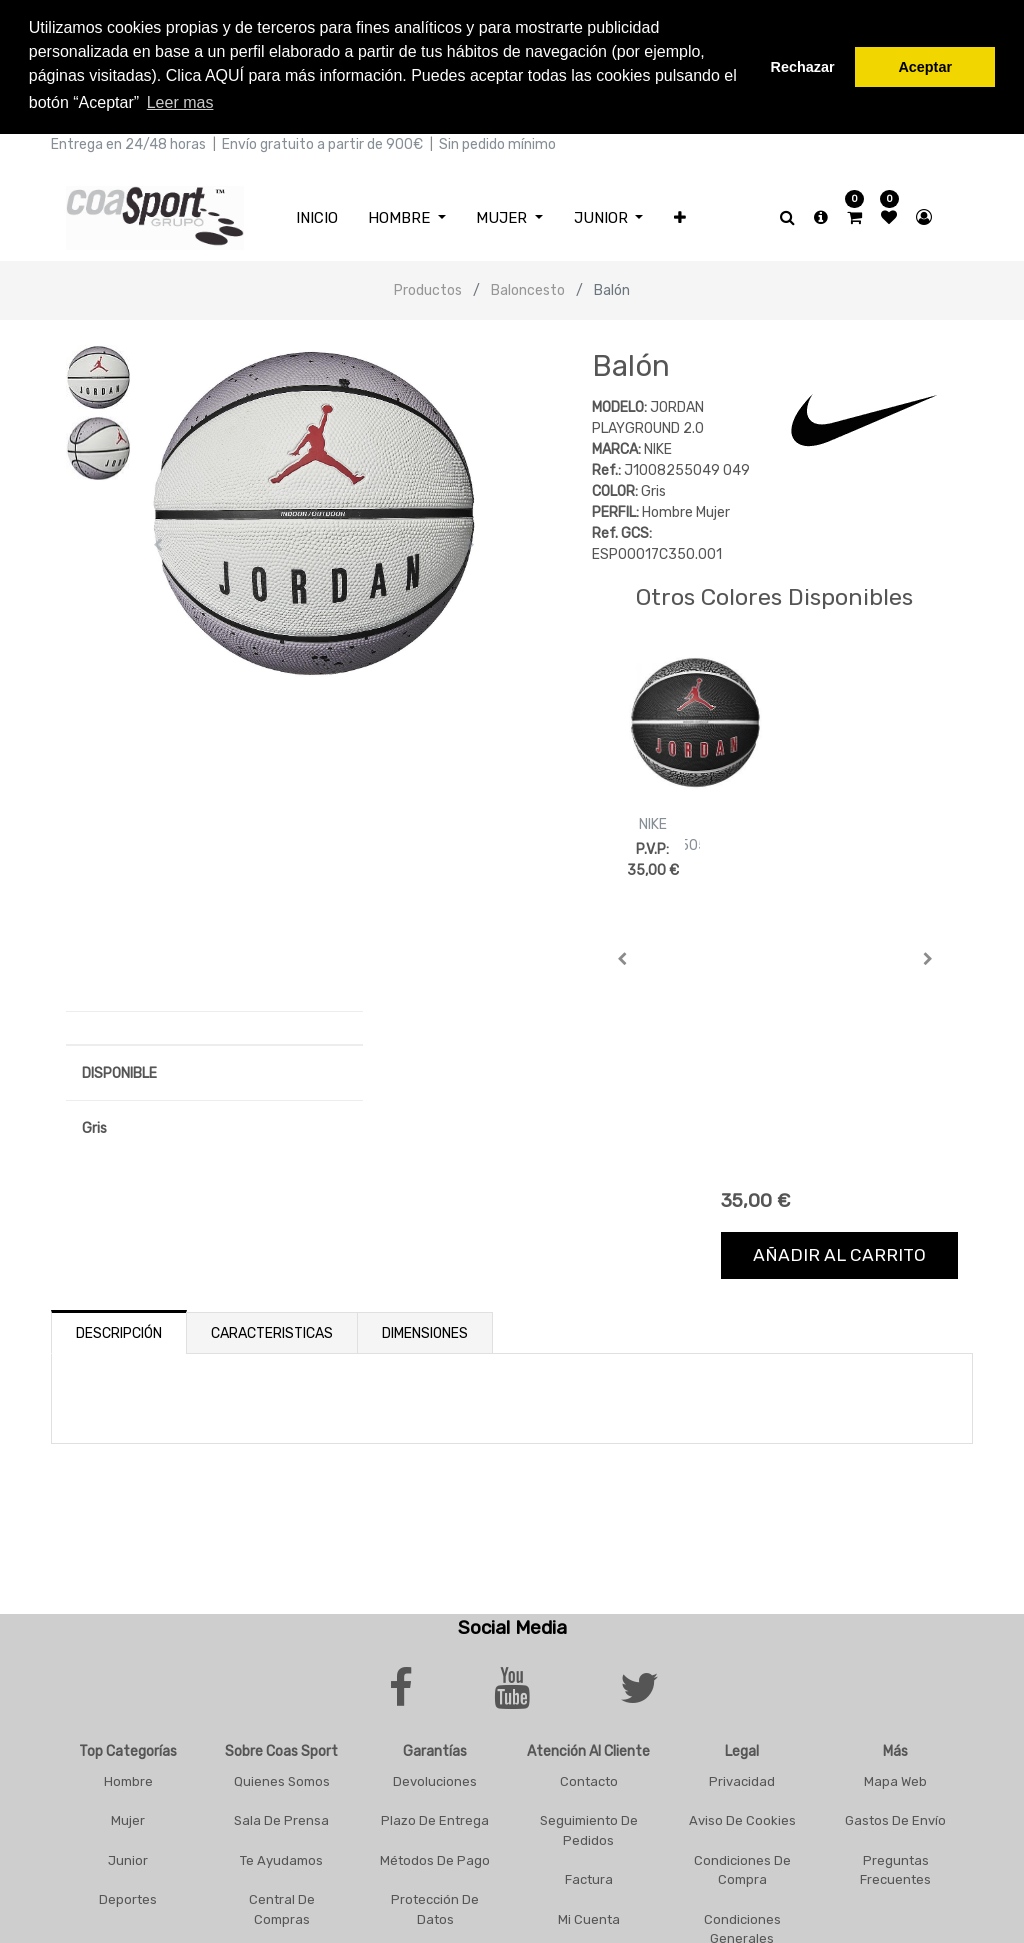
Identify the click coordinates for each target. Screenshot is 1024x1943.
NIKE (653, 822)
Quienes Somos (282, 1778)
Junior (128, 1857)
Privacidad (742, 1778)
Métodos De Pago (435, 1857)
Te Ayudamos (281, 1857)
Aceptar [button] (925, 67)
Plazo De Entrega (435, 1818)
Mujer (128, 1818)
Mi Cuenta (589, 1916)
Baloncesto (528, 288)
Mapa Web (895, 1778)
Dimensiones (425, 1331)
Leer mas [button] (180, 102)
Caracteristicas (272, 1331)
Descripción (119, 1331)
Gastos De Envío (895, 1818)
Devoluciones (435, 1778)
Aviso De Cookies (742, 1818)
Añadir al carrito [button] (839, 1253)
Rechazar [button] (803, 67)
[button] (680, 215)
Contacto (589, 1778)
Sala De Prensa (281, 1818)
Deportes (128, 1897)
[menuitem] (317, 215)
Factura (589, 1877)
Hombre (128, 1778)
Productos (428, 288)
